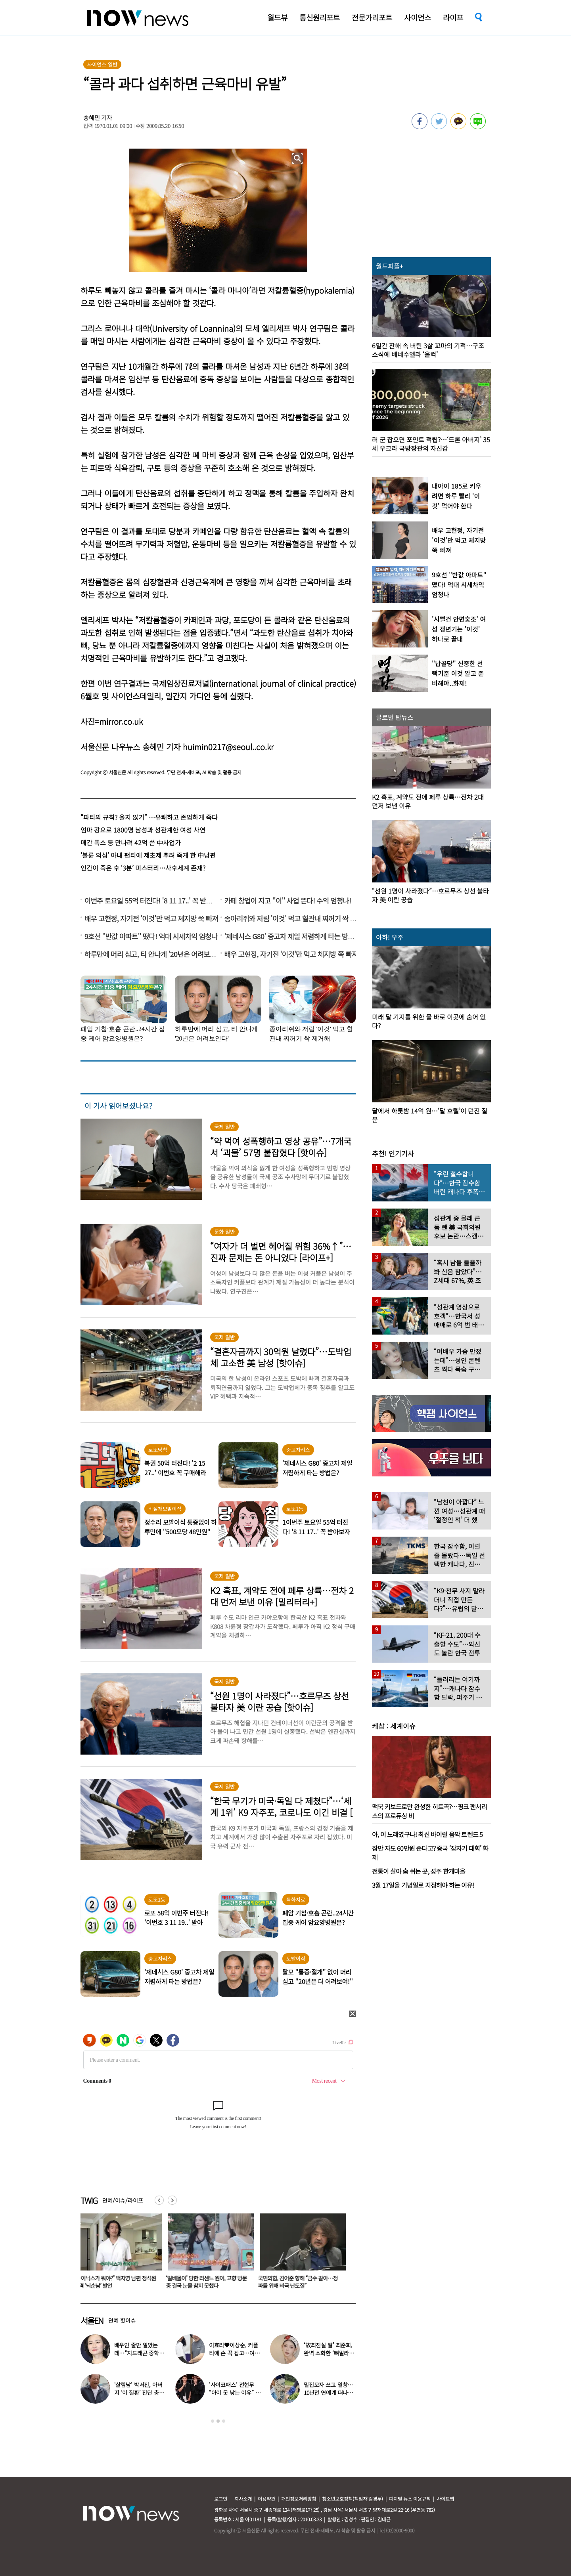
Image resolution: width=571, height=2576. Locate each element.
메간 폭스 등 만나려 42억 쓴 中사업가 (130, 842)
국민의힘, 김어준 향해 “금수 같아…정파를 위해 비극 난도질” (302, 2282)
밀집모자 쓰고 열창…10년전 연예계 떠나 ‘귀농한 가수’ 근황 (328, 2392)
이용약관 (266, 2498)
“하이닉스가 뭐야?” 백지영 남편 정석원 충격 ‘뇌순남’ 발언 (120, 2282)
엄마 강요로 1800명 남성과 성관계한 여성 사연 (142, 829)
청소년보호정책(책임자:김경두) (352, 2498)
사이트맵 (445, 2498)
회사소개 (243, 2498)
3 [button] (223, 2421)
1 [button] (212, 2421)
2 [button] (218, 2421)
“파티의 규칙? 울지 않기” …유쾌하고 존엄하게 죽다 (149, 817)
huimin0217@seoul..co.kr (228, 746)
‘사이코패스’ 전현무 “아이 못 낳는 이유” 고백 (235, 2392)
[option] (121, 2253)
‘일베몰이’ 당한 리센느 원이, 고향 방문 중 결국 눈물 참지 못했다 (211, 2282)
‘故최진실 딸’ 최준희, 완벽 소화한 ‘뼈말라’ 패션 (328, 2353)
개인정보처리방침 (298, 2498)
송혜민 (91, 117)
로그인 (220, 2498)
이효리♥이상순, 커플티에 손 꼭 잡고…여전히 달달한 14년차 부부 (234, 2353)
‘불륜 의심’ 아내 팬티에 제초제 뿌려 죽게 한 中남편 (148, 855)
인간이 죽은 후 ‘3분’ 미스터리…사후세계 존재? (142, 868)
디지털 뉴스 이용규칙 (410, 2498)
